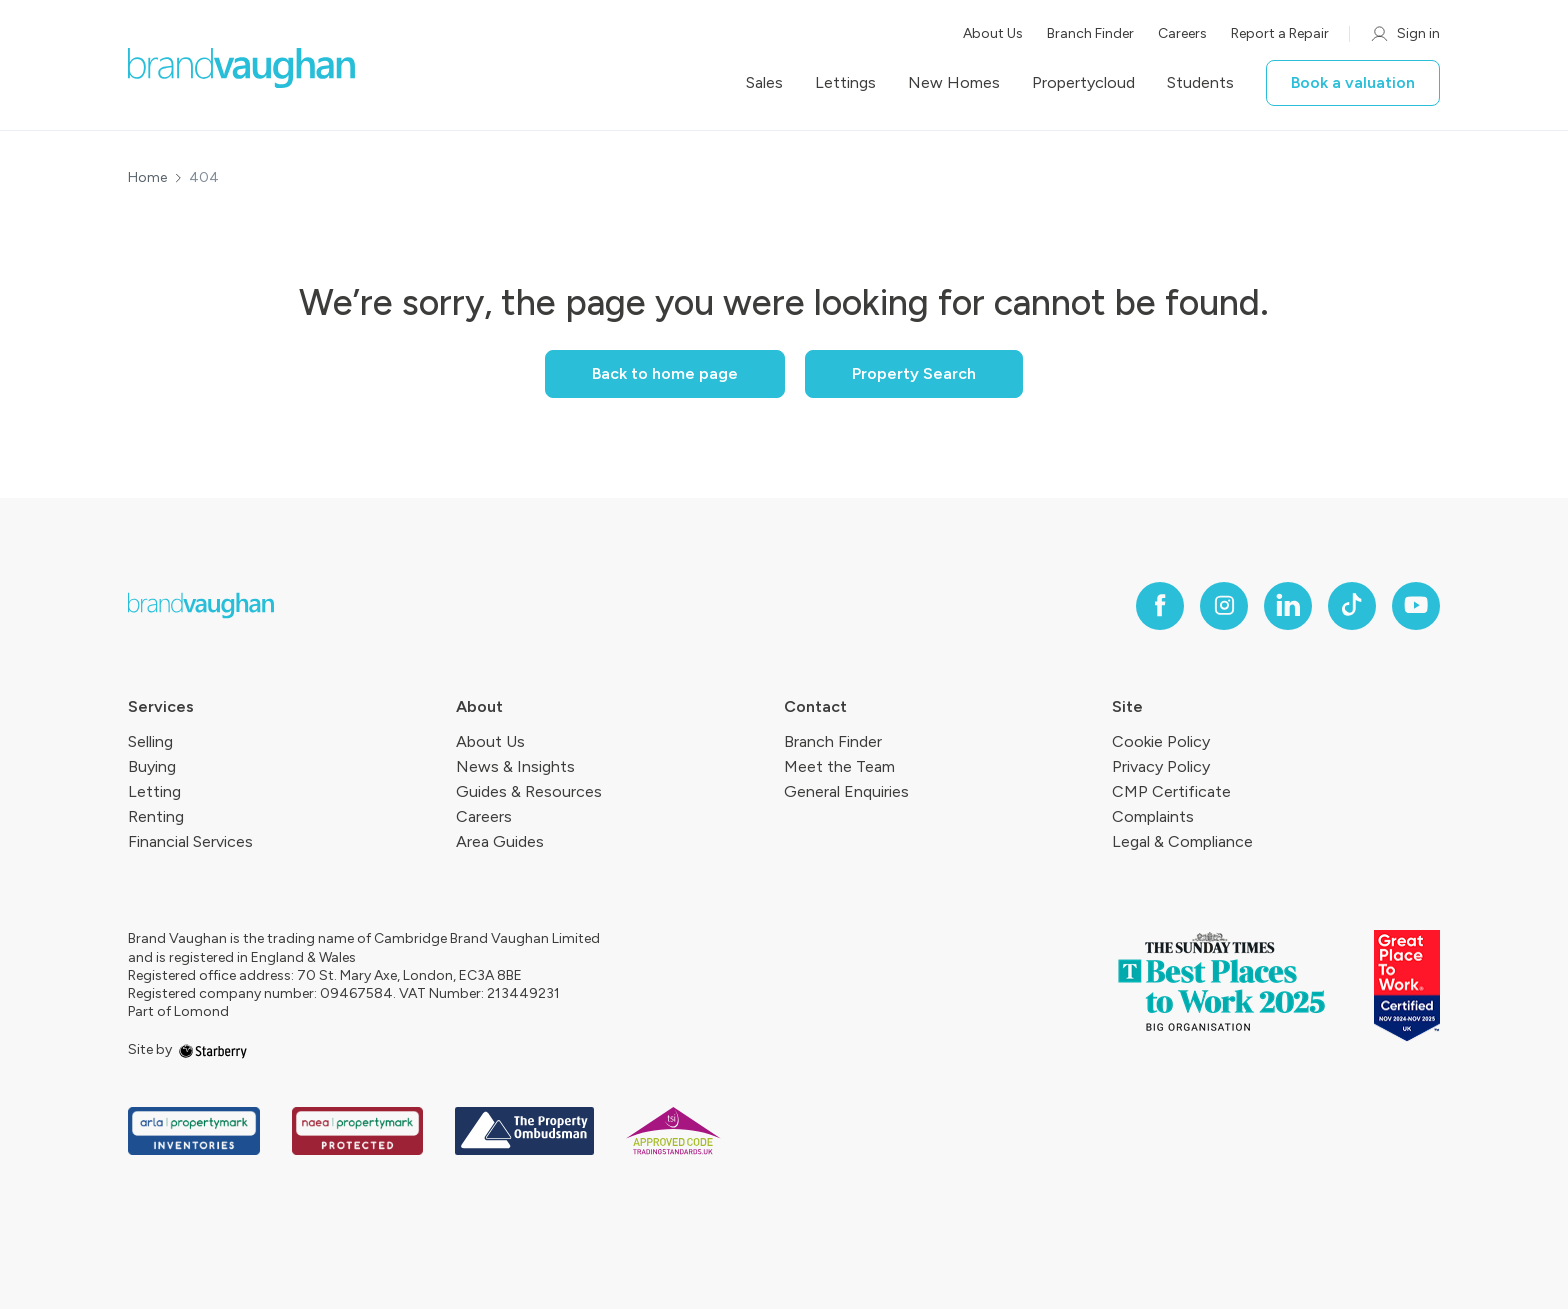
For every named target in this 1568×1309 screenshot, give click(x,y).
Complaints (1153, 816)
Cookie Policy (1161, 741)
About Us (993, 33)
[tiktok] (1352, 606)
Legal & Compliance (1182, 841)
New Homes (954, 83)
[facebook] (1160, 606)
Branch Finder (1090, 33)
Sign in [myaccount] (1404, 34)
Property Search (914, 373)
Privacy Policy (1161, 766)
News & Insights (515, 766)
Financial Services (190, 841)
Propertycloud (1083, 83)
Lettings (845, 83)
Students (1200, 83)
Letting (154, 791)
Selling (150, 741)
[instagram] (1224, 606)
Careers (1182, 33)
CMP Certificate (1171, 791)
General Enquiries (846, 791)
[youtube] (1416, 606)
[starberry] (213, 1049)
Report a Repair (1280, 33)
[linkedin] (1288, 606)
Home (147, 178)
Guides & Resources (529, 791)
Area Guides (500, 841)
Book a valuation (1353, 82)
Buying (152, 766)
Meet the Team (839, 766)
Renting (156, 816)
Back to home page (665, 373)
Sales (764, 83)
